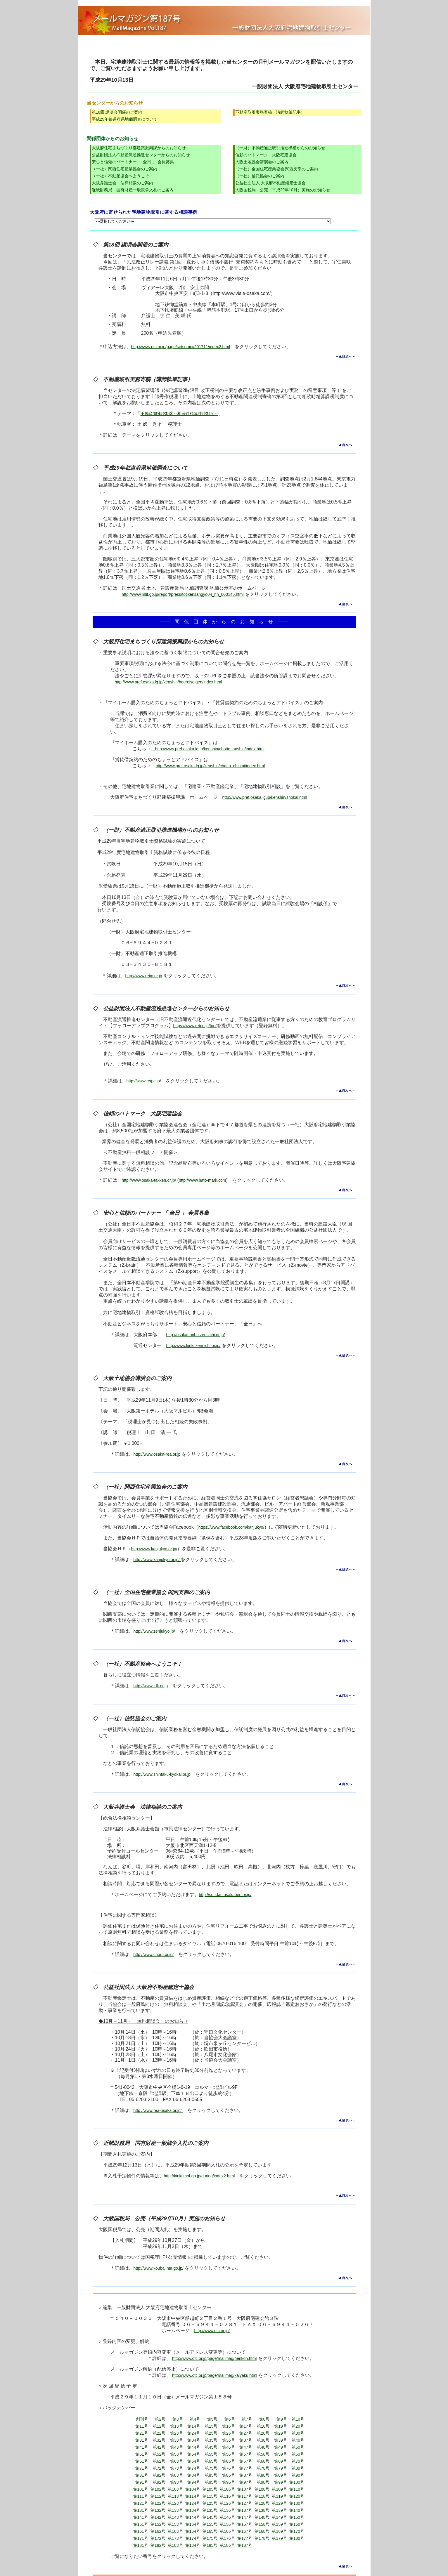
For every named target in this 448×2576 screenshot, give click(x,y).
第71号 (141, 2468)
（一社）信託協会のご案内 (259, 175)
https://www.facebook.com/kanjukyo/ (231, 1527)
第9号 (281, 2419)
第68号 (263, 2461)
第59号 (280, 2454)
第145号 (210, 2517)
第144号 (192, 2517)
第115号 (210, 2496)
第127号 (244, 2503)
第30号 (298, 2433)
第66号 (228, 2461)
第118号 (262, 2496)
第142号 (158, 2517)
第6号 (229, 2419)
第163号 (175, 2531)
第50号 (298, 2447)
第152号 (158, 2524)
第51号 (141, 2454)
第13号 (176, 2426)
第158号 (262, 2524)
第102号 (158, 2489)
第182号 (158, 2545)
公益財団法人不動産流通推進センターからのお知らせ (141, 154)
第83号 (176, 2475)
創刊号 (142, 2419)
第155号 (210, 2524)
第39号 (280, 2440)
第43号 (176, 2447)
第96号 (228, 2482)
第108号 (262, 2489)
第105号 (210, 2489)
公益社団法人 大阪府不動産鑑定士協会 (270, 182)
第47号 (245, 2447)
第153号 (175, 2524)
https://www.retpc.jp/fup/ (195, 1025)
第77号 (245, 2468)
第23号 (176, 2433)
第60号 (298, 2454)
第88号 (263, 2475)
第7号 (247, 2419)
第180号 (296, 2538)
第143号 (175, 2517)
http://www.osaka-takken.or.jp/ (149, 1180)
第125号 (210, 2503)
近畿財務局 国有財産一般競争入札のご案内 (133, 190)
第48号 (263, 2447)
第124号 (192, 2503)
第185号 (210, 2545)
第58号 (263, 2454)
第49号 (280, 2447)
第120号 (296, 2496)
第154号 (192, 2524)
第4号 (195, 2419)
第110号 (296, 2489)
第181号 (140, 2545)
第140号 (296, 2510)
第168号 (262, 2531)
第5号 (212, 2419)
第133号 (175, 2510)
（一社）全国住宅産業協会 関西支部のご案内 (276, 168)
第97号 (245, 2482)
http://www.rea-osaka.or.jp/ (158, 2110)
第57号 (245, 2454)
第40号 (298, 2440)
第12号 (159, 2426)
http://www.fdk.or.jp (151, 1685)
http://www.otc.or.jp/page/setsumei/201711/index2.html (180, 346)
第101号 (140, 2489)
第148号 (262, 2517)
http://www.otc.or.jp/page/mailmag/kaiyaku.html (214, 2375)
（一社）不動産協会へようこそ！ (122, 175)
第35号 (211, 2440)
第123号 (175, 2503)
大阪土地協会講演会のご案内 (261, 161)
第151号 (140, 2524)
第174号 (192, 2538)
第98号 (263, 2482)
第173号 (175, 2538)
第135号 (210, 2510)
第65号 (211, 2461)
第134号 (192, 2510)
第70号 (298, 2461)
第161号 (140, 2531)
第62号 (159, 2461)
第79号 (280, 2468)
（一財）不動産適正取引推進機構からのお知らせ (280, 147)
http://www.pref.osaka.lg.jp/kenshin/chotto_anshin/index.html (207, 749)
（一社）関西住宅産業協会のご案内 (124, 168)
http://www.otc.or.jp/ (212, 2330)
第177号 (244, 2538)
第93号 (176, 2482)
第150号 (296, 2517)
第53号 (176, 2454)
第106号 (227, 2489)
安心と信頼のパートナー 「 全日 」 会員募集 (133, 161)
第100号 (296, 2482)
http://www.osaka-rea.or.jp (157, 1454)
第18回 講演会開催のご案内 (117, 112)
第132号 (158, 2510)
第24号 (193, 2433)
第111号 (140, 2496)
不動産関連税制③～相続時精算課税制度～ (179, 413)
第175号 (210, 2538)
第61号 (141, 2461)
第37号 (245, 2440)
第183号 (175, 2545)
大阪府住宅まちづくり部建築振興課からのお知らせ (139, 147)
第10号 (298, 2419)
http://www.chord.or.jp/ (154, 1954)
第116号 (227, 2496)
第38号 (263, 2440)
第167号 (244, 2531)
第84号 (193, 2475)
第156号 (227, 2524)
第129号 (279, 2503)
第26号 (228, 2433)
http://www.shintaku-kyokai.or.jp (162, 1774)
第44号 (193, 2447)
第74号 (193, 2468)
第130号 (296, 2503)
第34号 (193, 2440)
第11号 (141, 2426)
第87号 (245, 2475)
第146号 (227, 2517)
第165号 (210, 2531)
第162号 (158, 2531)
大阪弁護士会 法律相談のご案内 (122, 182)
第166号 (227, 2531)
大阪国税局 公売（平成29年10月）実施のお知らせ (282, 190)
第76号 (228, 2468)
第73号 (176, 2468)
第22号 (159, 2433)
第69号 (280, 2461)
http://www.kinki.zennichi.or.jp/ (193, 1345)
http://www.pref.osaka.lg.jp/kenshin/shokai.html (264, 797)
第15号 (211, 2426)
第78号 (263, 2468)
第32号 (159, 2440)
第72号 (159, 2468)
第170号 (296, 2531)
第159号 (279, 2524)
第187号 (244, 2545)
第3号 (177, 2419)
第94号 (193, 2482)
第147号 (244, 2517)
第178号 (262, 2538)
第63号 (176, 2461)
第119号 (279, 2496)
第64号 (193, 2461)
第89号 (280, 2475)
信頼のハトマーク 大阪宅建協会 (266, 154)
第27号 (245, 2433)
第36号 (228, 2440)
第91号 (141, 2482)
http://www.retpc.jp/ (144, 1081)
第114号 (192, 2496)
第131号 (140, 2510)
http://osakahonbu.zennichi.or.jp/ (195, 1334)
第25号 (211, 2433)
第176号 (227, 2538)
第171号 (140, 2538)
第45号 (211, 2447)
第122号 (158, 2503)
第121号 (140, 2503)
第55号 (211, 2454)
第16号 (228, 2426)
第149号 (279, 2517)
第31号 (141, 2440)
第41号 (141, 2447)
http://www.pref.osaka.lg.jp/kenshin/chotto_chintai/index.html (210, 765)
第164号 (192, 2531)
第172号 (158, 2538)
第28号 (263, 2433)
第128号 (262, 2503)
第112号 (158, 2496)
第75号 (211, 2468)
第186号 (227, 2545)
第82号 (159, 2475)
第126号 (227, 2503)
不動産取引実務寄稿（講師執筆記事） (270, 112)
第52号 (159, 2454)
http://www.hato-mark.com (202, 1180)
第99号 (280, 2482)
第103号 (175, 2489)
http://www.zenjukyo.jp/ (154, 1631)
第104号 (192, 2489)
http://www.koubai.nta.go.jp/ (159, 2268)
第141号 (140, 2517)
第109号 (279, 2489)
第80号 (298, 2468)
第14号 (193, 2426)
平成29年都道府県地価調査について (125, 119)
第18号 (263, 2426)
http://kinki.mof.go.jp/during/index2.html (199, 2176)
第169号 (279, 2531)
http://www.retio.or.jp (143, 975)
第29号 (280, 2433)
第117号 (244, 2496)
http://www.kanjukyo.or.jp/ (154, 1548)
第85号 (211, 2475)
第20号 (298, 2426)
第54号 (193, 2454)
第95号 (211, 2482)
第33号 (176, 2440)
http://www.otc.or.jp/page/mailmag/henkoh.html (214, 2358)
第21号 (141, 2433)
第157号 (244, 2524)
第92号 (159, 2482)
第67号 (245, 2461)
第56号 (228, 2454)
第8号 (264, 2419)
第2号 (160, 2419)
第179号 (279, 2538)
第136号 (227, 2510)
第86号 (228, 2475)
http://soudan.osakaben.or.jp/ (225, 1894)
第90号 (298, 2475)
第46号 (228, 2447)
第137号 (244, 2510)
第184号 (192, 2545)
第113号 (175, 2496)
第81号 (141, 2475)
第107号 (244, 2489)
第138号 (262, 2510)
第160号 (296, 2524)
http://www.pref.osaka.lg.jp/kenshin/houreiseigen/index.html (168, 682)
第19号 (280, 2426)
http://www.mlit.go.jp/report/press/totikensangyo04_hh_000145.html (183, 594)
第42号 (159, 2447)
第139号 (279, 2510)
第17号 (245, 2426)
